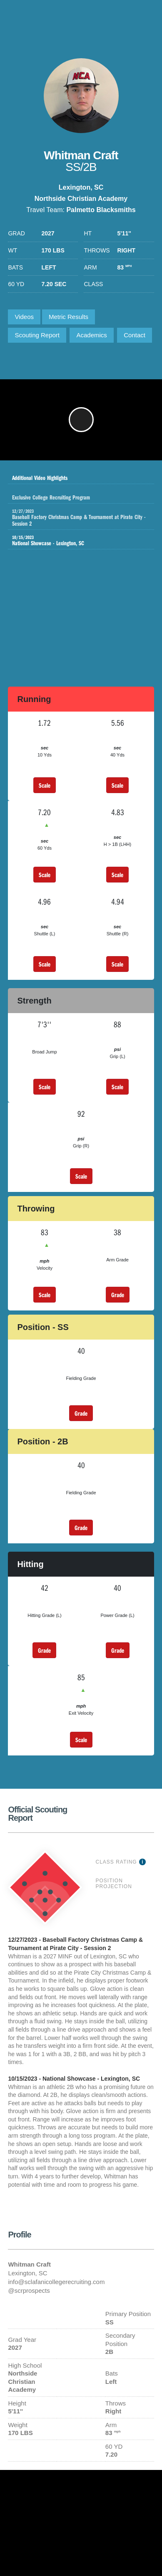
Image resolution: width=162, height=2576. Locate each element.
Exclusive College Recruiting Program (83, 495)
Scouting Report (37, 335)
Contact (134, 335)
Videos (24, 316)
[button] (81, 419)
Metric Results (68, 316)
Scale (44, 785)
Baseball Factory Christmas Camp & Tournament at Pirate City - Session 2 (83, 518)
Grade (117, 1294)
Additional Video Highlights (74, 475)
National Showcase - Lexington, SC (74, 540)
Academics (91, 335)
